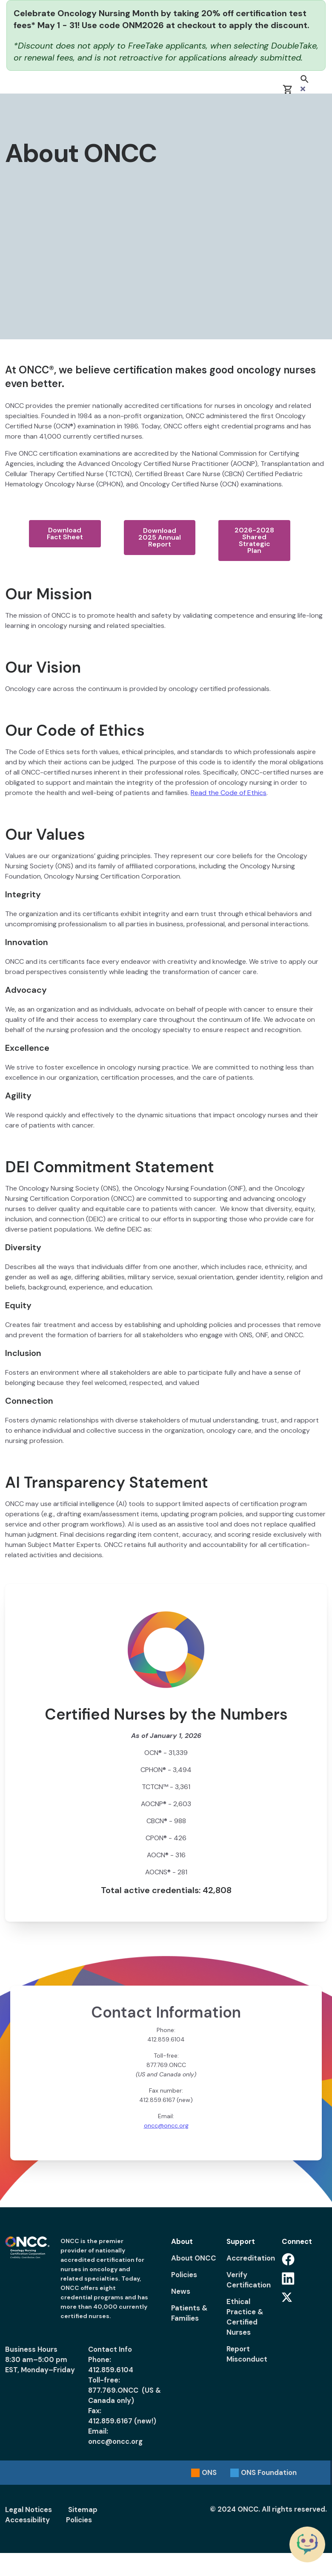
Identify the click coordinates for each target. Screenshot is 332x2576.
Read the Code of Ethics (228, 792)
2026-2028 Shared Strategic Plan (254, 540)
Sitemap (82, 2509)
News (180, 2291)
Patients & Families (189, 2313)
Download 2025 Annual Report (159, 537)
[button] (304, 84)
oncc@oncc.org (166, 2125)
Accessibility (27, 2519)
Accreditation (249, 2258)
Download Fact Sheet (65, 533)
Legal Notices (28, 2509)
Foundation (269, 2472)
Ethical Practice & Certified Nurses (244, 2317)
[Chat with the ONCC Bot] (307, 2544)
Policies (184, 2274)
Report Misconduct (246, 2354)
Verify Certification (248, 2280)
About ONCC (193, 2258)
